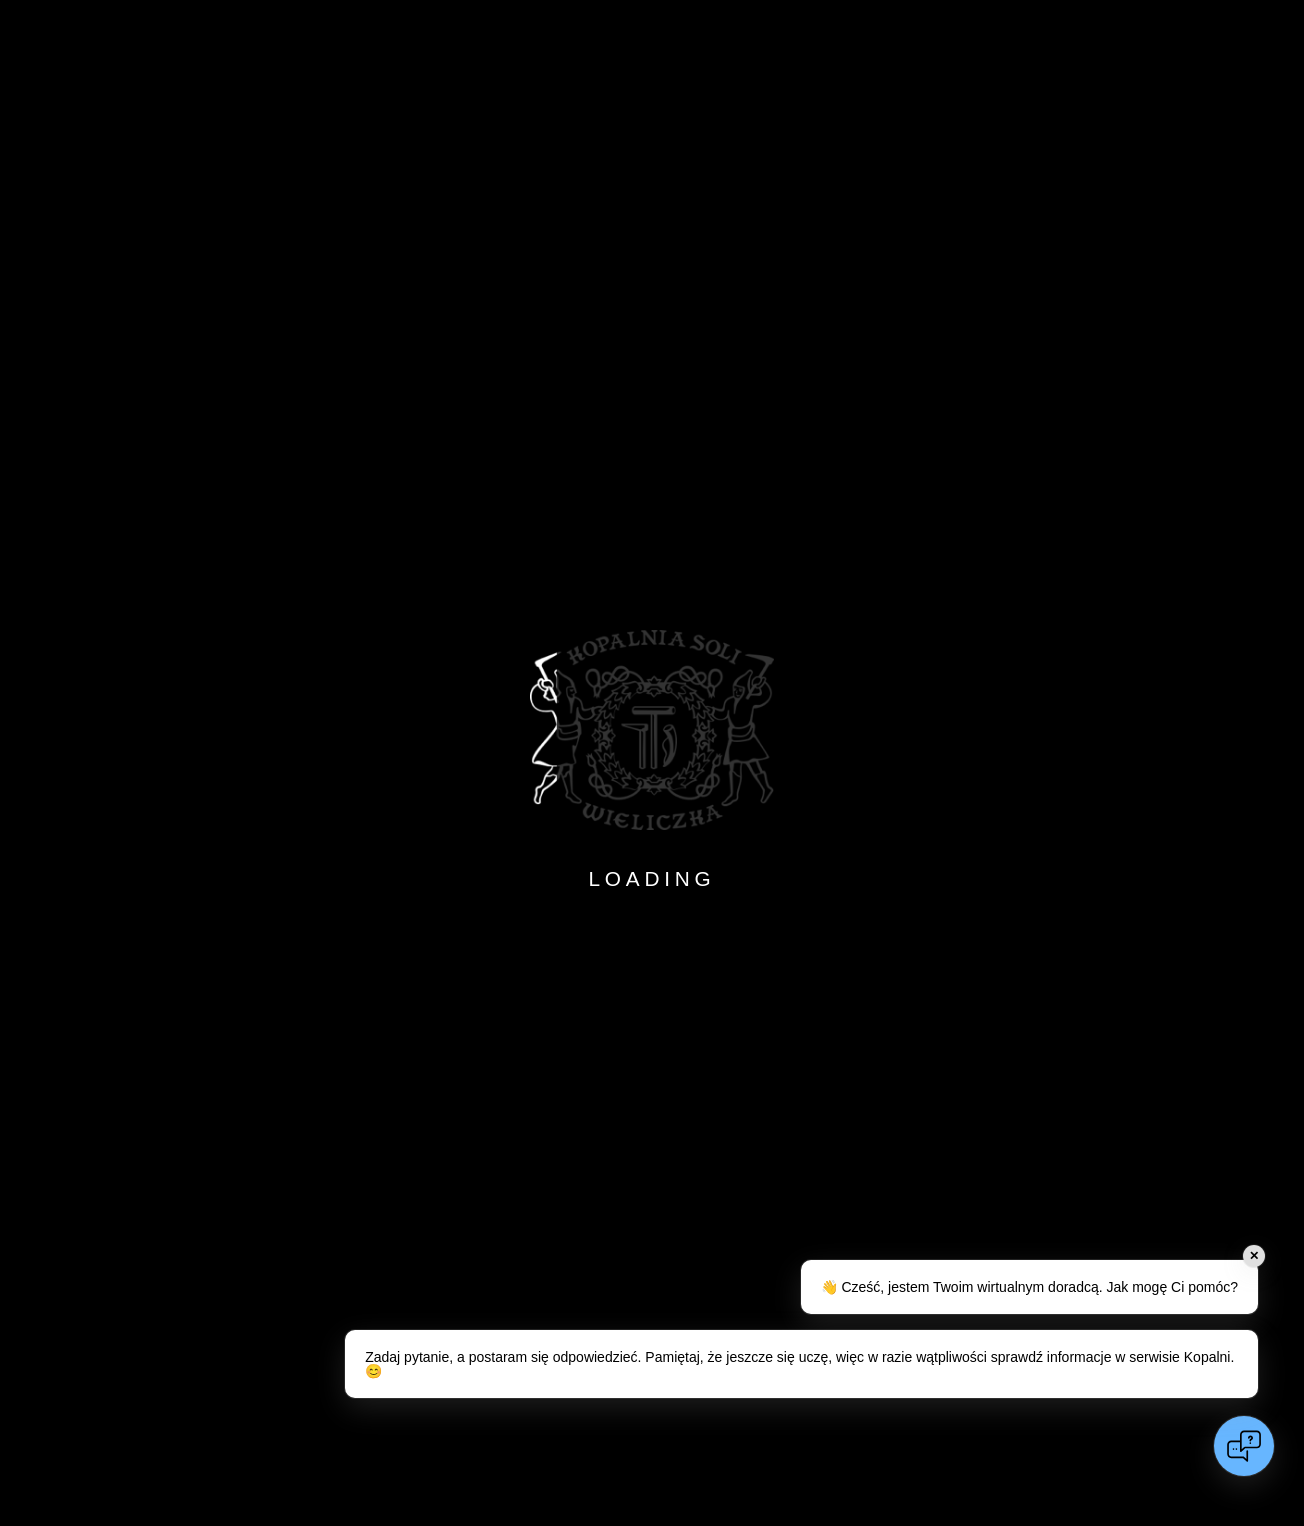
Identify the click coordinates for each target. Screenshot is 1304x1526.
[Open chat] (1244, 1446)
